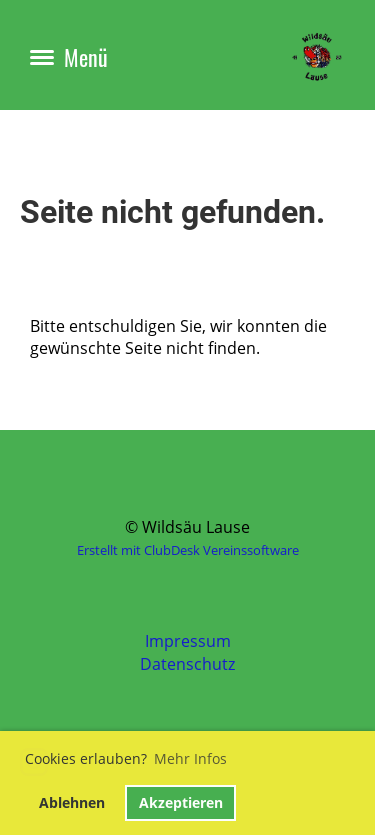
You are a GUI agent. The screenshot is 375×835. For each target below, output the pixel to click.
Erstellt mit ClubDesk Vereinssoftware (188, 550)
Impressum (188, 641)
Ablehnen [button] (72, 802)
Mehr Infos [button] (190, 758)
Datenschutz (187, 664)
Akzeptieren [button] (181, 802)
